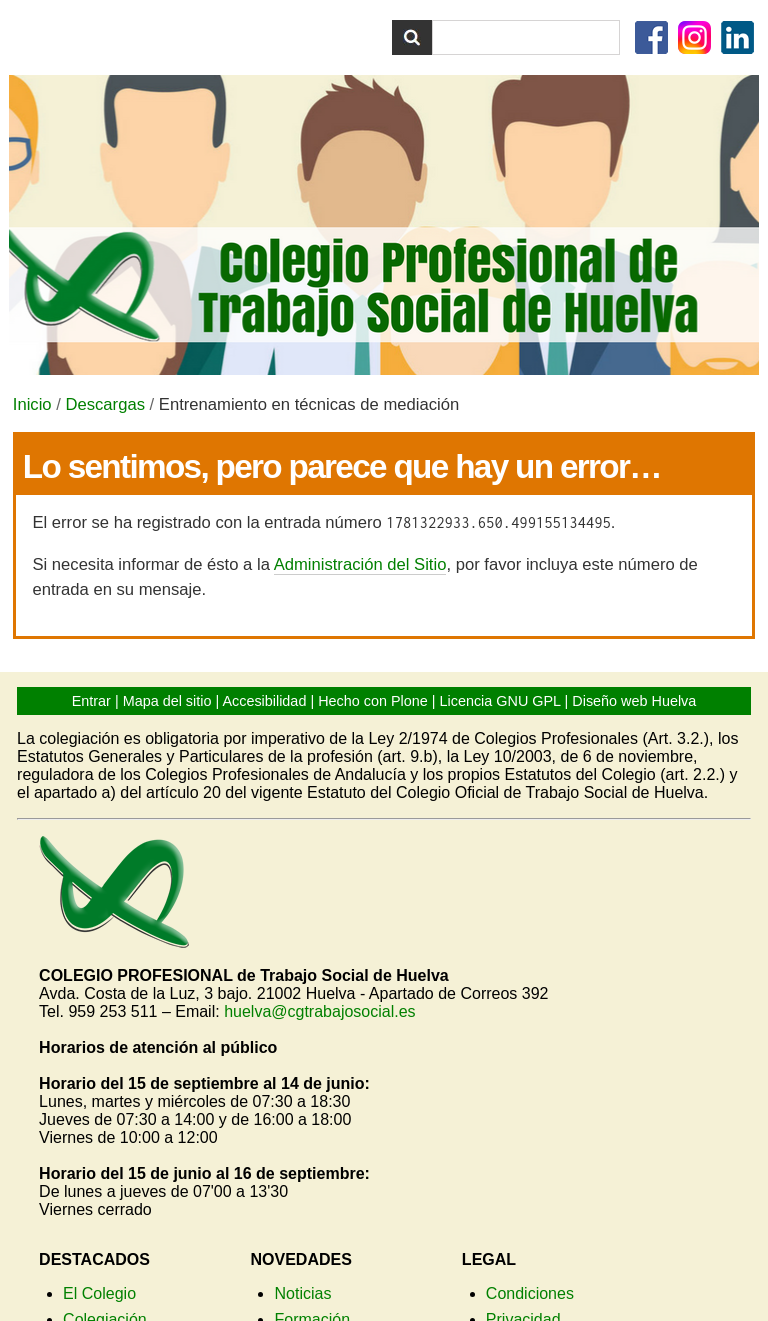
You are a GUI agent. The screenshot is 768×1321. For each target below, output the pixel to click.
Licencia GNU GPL (500, 701)
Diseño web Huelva (634, 701)
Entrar (91, 701)
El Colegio (99, 1293)
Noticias (302, 1293)
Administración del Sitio (360, 564)
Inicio (32, 404)
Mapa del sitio (167, 701)
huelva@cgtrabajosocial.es (319, 1011)
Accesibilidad (264, 701)
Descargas (104, 404)
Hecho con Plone (373, 701)
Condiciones (530, 1293)
